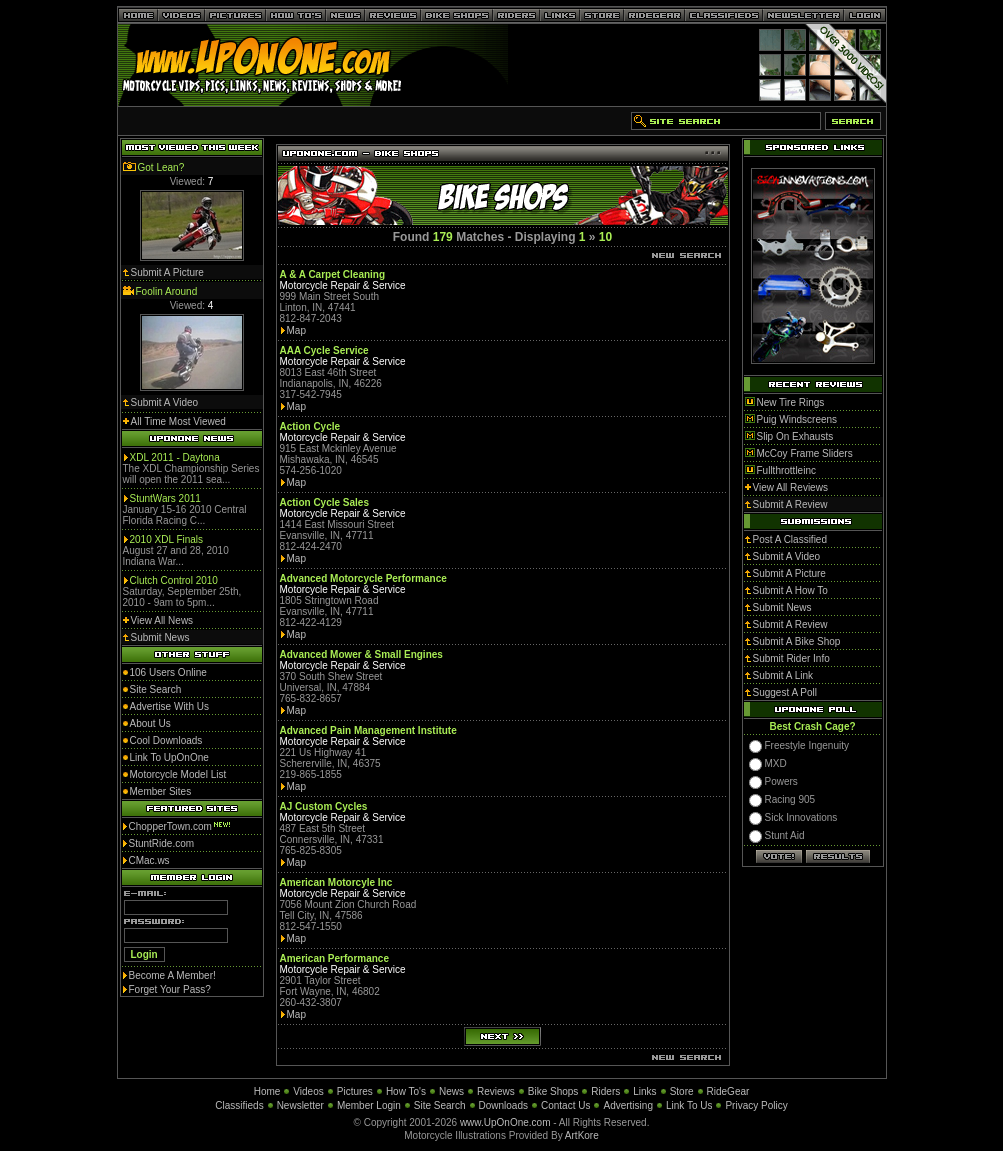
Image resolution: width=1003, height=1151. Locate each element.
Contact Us (565, 1105)
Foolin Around (167, 291)
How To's (406, 1091)
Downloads (503, 1105)
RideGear (728, 1091)
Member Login (369, 1105)
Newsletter (300, 1105)
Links (644, 1091)
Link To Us (689, 1105)
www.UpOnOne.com (505, 1122)
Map (296, 330)
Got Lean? (161, 167)
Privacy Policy (756, 1105)
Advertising (627, 1105)
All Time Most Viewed (178, 421)
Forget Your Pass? (170, 989)
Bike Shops (553, 1091)
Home (267, 1091)
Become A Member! (172, 975)
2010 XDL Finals (167, 539)
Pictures (355, 1091)
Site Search (440, 1105)
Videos (308, 1091)
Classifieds (239, 1105)
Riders (605, 1091)
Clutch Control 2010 (174, 580)
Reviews (496, 1091)
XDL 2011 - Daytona (175, 457)
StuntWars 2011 (165, 498)
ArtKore (582, 1135)
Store (682, 1091)
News (451, 1091)
